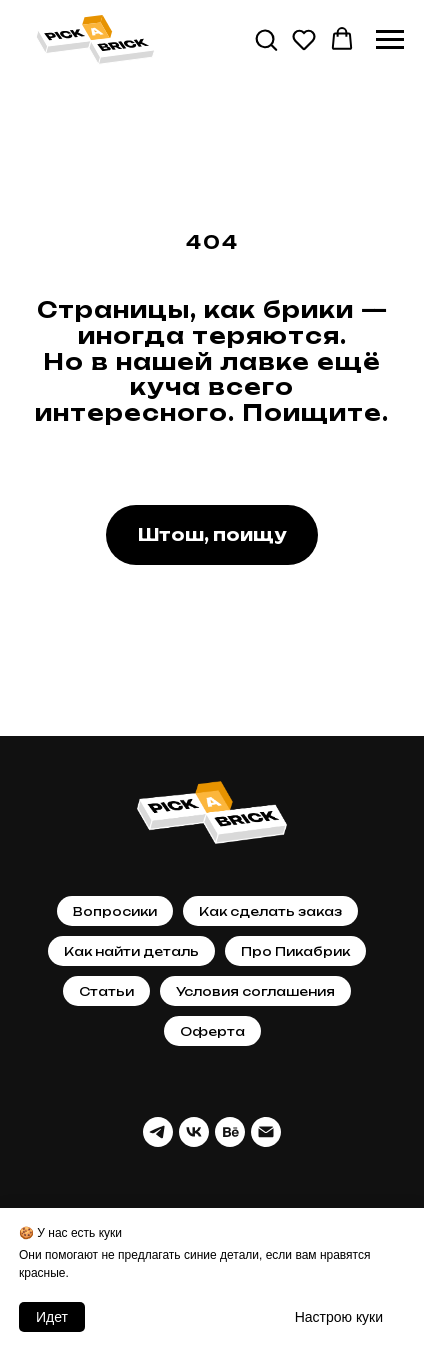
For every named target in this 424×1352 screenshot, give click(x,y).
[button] (266, 39)
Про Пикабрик (295, 951)
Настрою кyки (339, 1317)
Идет (52, 1317)
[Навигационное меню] (390, 40)
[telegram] (158, 1132)
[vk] (194, 1132)
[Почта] (266, 1132)
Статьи (106, 991)
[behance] (230, 1132)
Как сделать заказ (270, 911)
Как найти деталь (131, 951)
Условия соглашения (255, 991)
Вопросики (115, 911)
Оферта (212, 1031)
